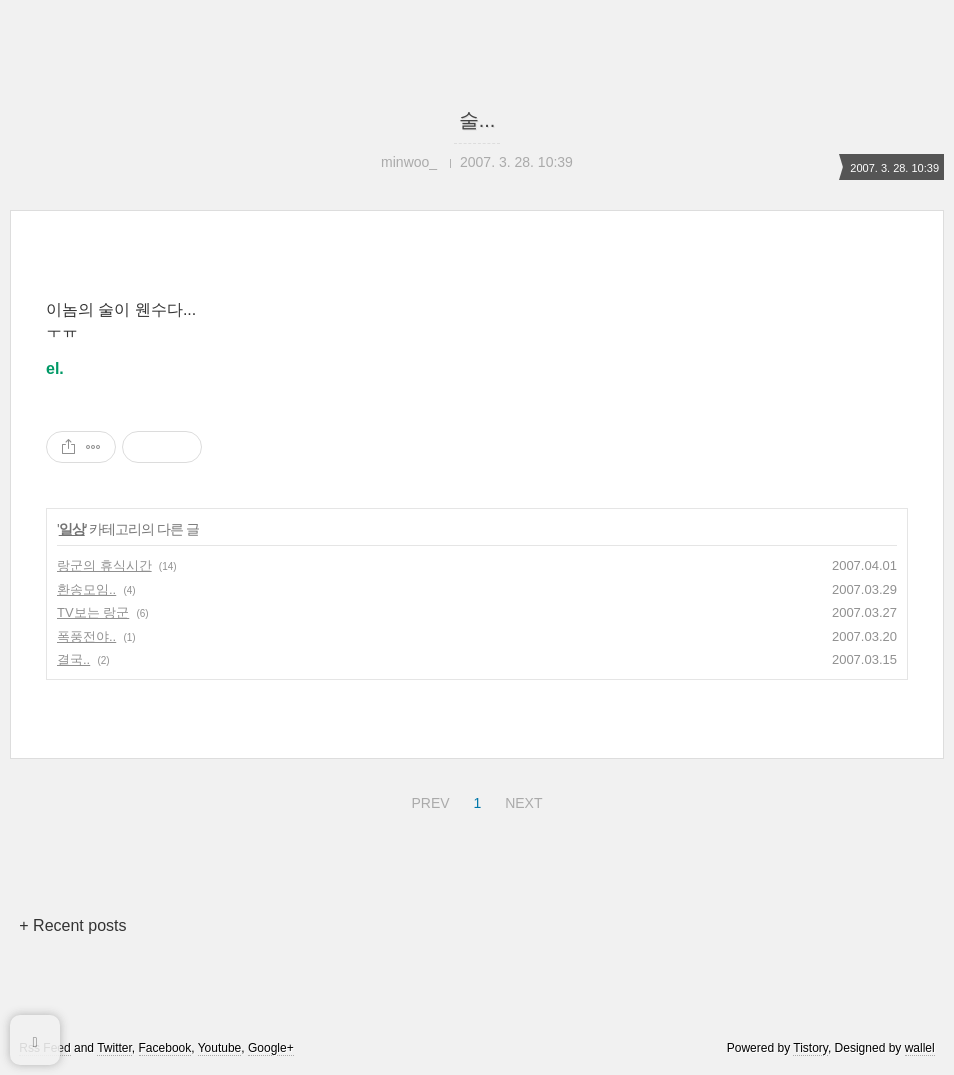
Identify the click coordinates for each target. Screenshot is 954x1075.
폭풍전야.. (86, 636)
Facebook (165, 1048)
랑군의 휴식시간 (104, 565)
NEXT (521, 800)
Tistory (810, 1048)
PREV (427, 800)
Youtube (220, 1048)
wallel (920, 1048)
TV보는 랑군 (93, 612)
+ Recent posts (72, 925)
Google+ (271, 1048)
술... (477, 120)
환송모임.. (86, 589)
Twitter (114, 1048)
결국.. (73, 659)
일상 (72, 529)
